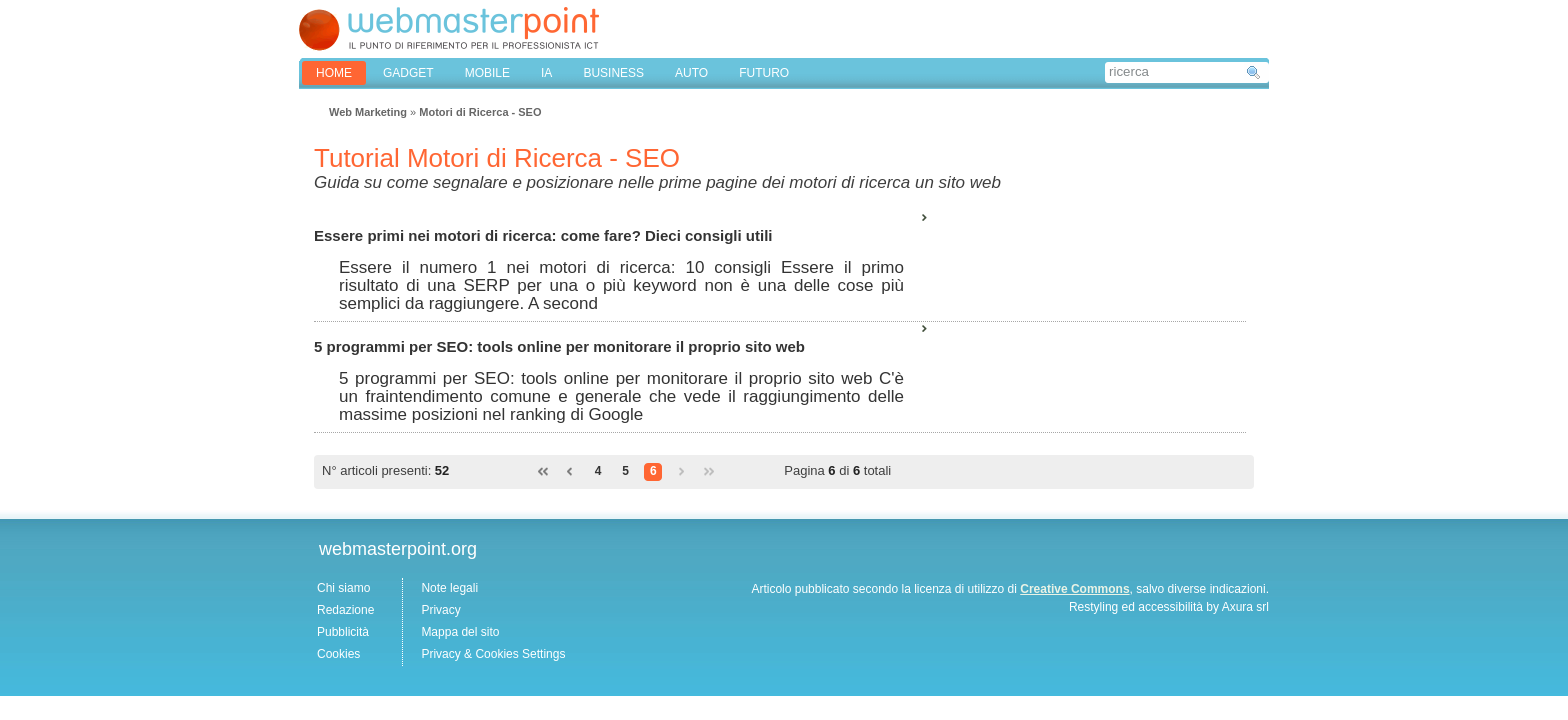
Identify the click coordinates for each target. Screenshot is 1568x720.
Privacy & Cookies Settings (493, 654)
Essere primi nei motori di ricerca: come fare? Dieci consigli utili (543, 235)
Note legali (449, 588)
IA (546, 73)
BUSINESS (613, 73)
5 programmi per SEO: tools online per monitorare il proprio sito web (559, 346)
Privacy (440, 610)
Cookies (338, 654)
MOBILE (487, 73)
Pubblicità (343, 632)
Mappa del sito (460, 632)
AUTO (691, 73)
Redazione (345, 610)
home (334, 73)
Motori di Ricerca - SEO (480, 112)
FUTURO (764, 73)
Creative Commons (1074, 589)
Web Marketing (368, 112)
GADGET (408, 73)
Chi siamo (343, 588)
